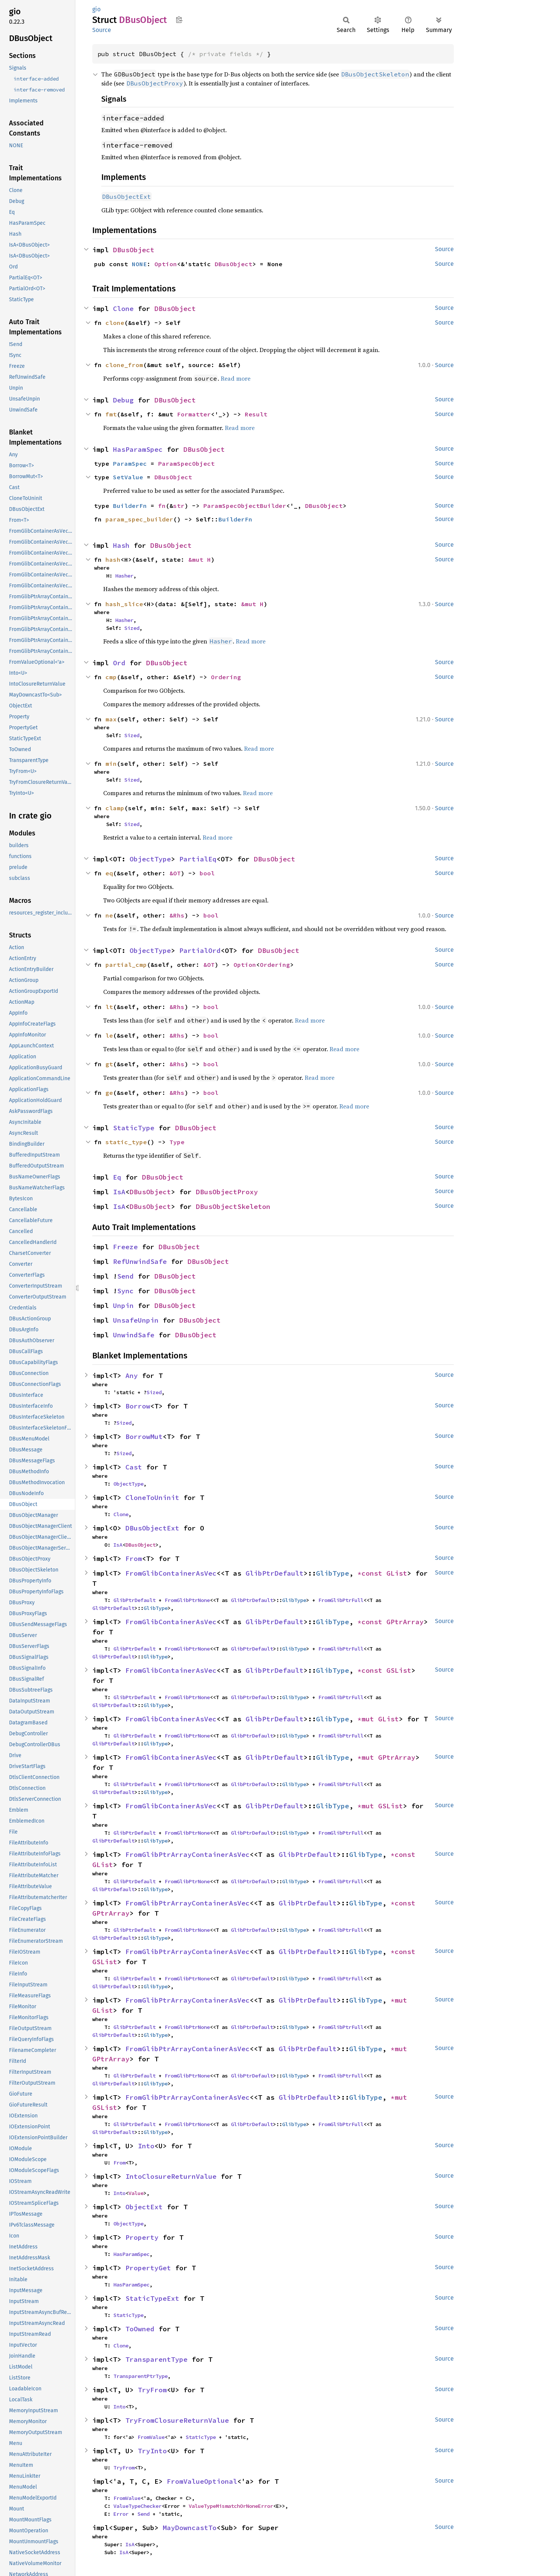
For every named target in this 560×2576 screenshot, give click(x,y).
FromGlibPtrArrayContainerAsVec (187, 1854)
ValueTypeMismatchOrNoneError (231, 2506)
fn (162, 505)
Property (142, 2237)
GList (396, 1573)
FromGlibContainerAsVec (171, 1573)
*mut (367, 1719)
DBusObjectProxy (227, 1191)
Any (131, 1375)
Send (125, 1276)
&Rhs (177, 915)
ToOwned (139, 2328)
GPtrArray (405, 1621)
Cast (133, 1467)
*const (371, 1573)
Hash (121, 545)
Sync (125, 1290)
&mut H (199, 559)
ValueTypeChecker (137, 2506)
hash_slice (124, 604)
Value (135, 2193)
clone (114, 322)
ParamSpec (130, 463)
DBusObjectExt (152, 1528)
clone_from (124, 365)
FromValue (151, 2437)
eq (109, 873)
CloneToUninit (152, 1497)
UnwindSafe (133, 1335)
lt (109, 1007)
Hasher (124, 575)
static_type (126, 1142)
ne (109, 915)
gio (96, 9)
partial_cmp (126, 964)
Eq (117, 1177)
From (133, 1558)
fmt (111, 414)
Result (256, 414)
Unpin (123, 1305)
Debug (123, 400)
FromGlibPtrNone (187, 1600)
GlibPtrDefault (275, 1573)
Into (146, 2146)
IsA (119, 1191)
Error (120, 2513)
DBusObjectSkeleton (233, 1206)
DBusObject (133, 249)
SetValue (128, 477)
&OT (175, 873)
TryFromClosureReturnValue (177, 2420)
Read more (235, 378)
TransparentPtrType (140, 2376)
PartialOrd (200, 950)
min (111, 763)
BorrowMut (144, 1436)
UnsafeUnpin (136, 1320)
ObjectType (150, 859)
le (109, 1035)
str (179, 505)
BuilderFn (130, 505)
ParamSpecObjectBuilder (244, 505)
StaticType (133, 1127)
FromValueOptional (202, 2481)
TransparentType (156, 2359)
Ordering (226, 677)
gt (109, 1064)
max (111, 719)
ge (109, 1092)
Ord (119, 662)
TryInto (152, 2450)
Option (165, 264)
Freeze (125, 1246)
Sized (131, 628)
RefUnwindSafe (140, 1261)
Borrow (137, 1406)
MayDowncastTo (190, 2527)
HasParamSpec (138, 449)
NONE (139, 264)
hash (113, 559)
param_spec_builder (139, 519)
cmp (111, 677)
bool (207, 873)
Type (177, 1142)
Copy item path (179, 19)
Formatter (194, 414)
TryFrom (152, 2389)
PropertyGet (148, 2268)
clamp (114, 808)
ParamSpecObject (186, 463)
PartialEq (198, 859)
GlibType (332, 1573)
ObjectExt (144, 2207)
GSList (398, 1670)
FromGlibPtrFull (340, 1600)
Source (101, 30)
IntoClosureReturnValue (171, 2176)
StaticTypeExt (152, 2298)
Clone (123, 308)
